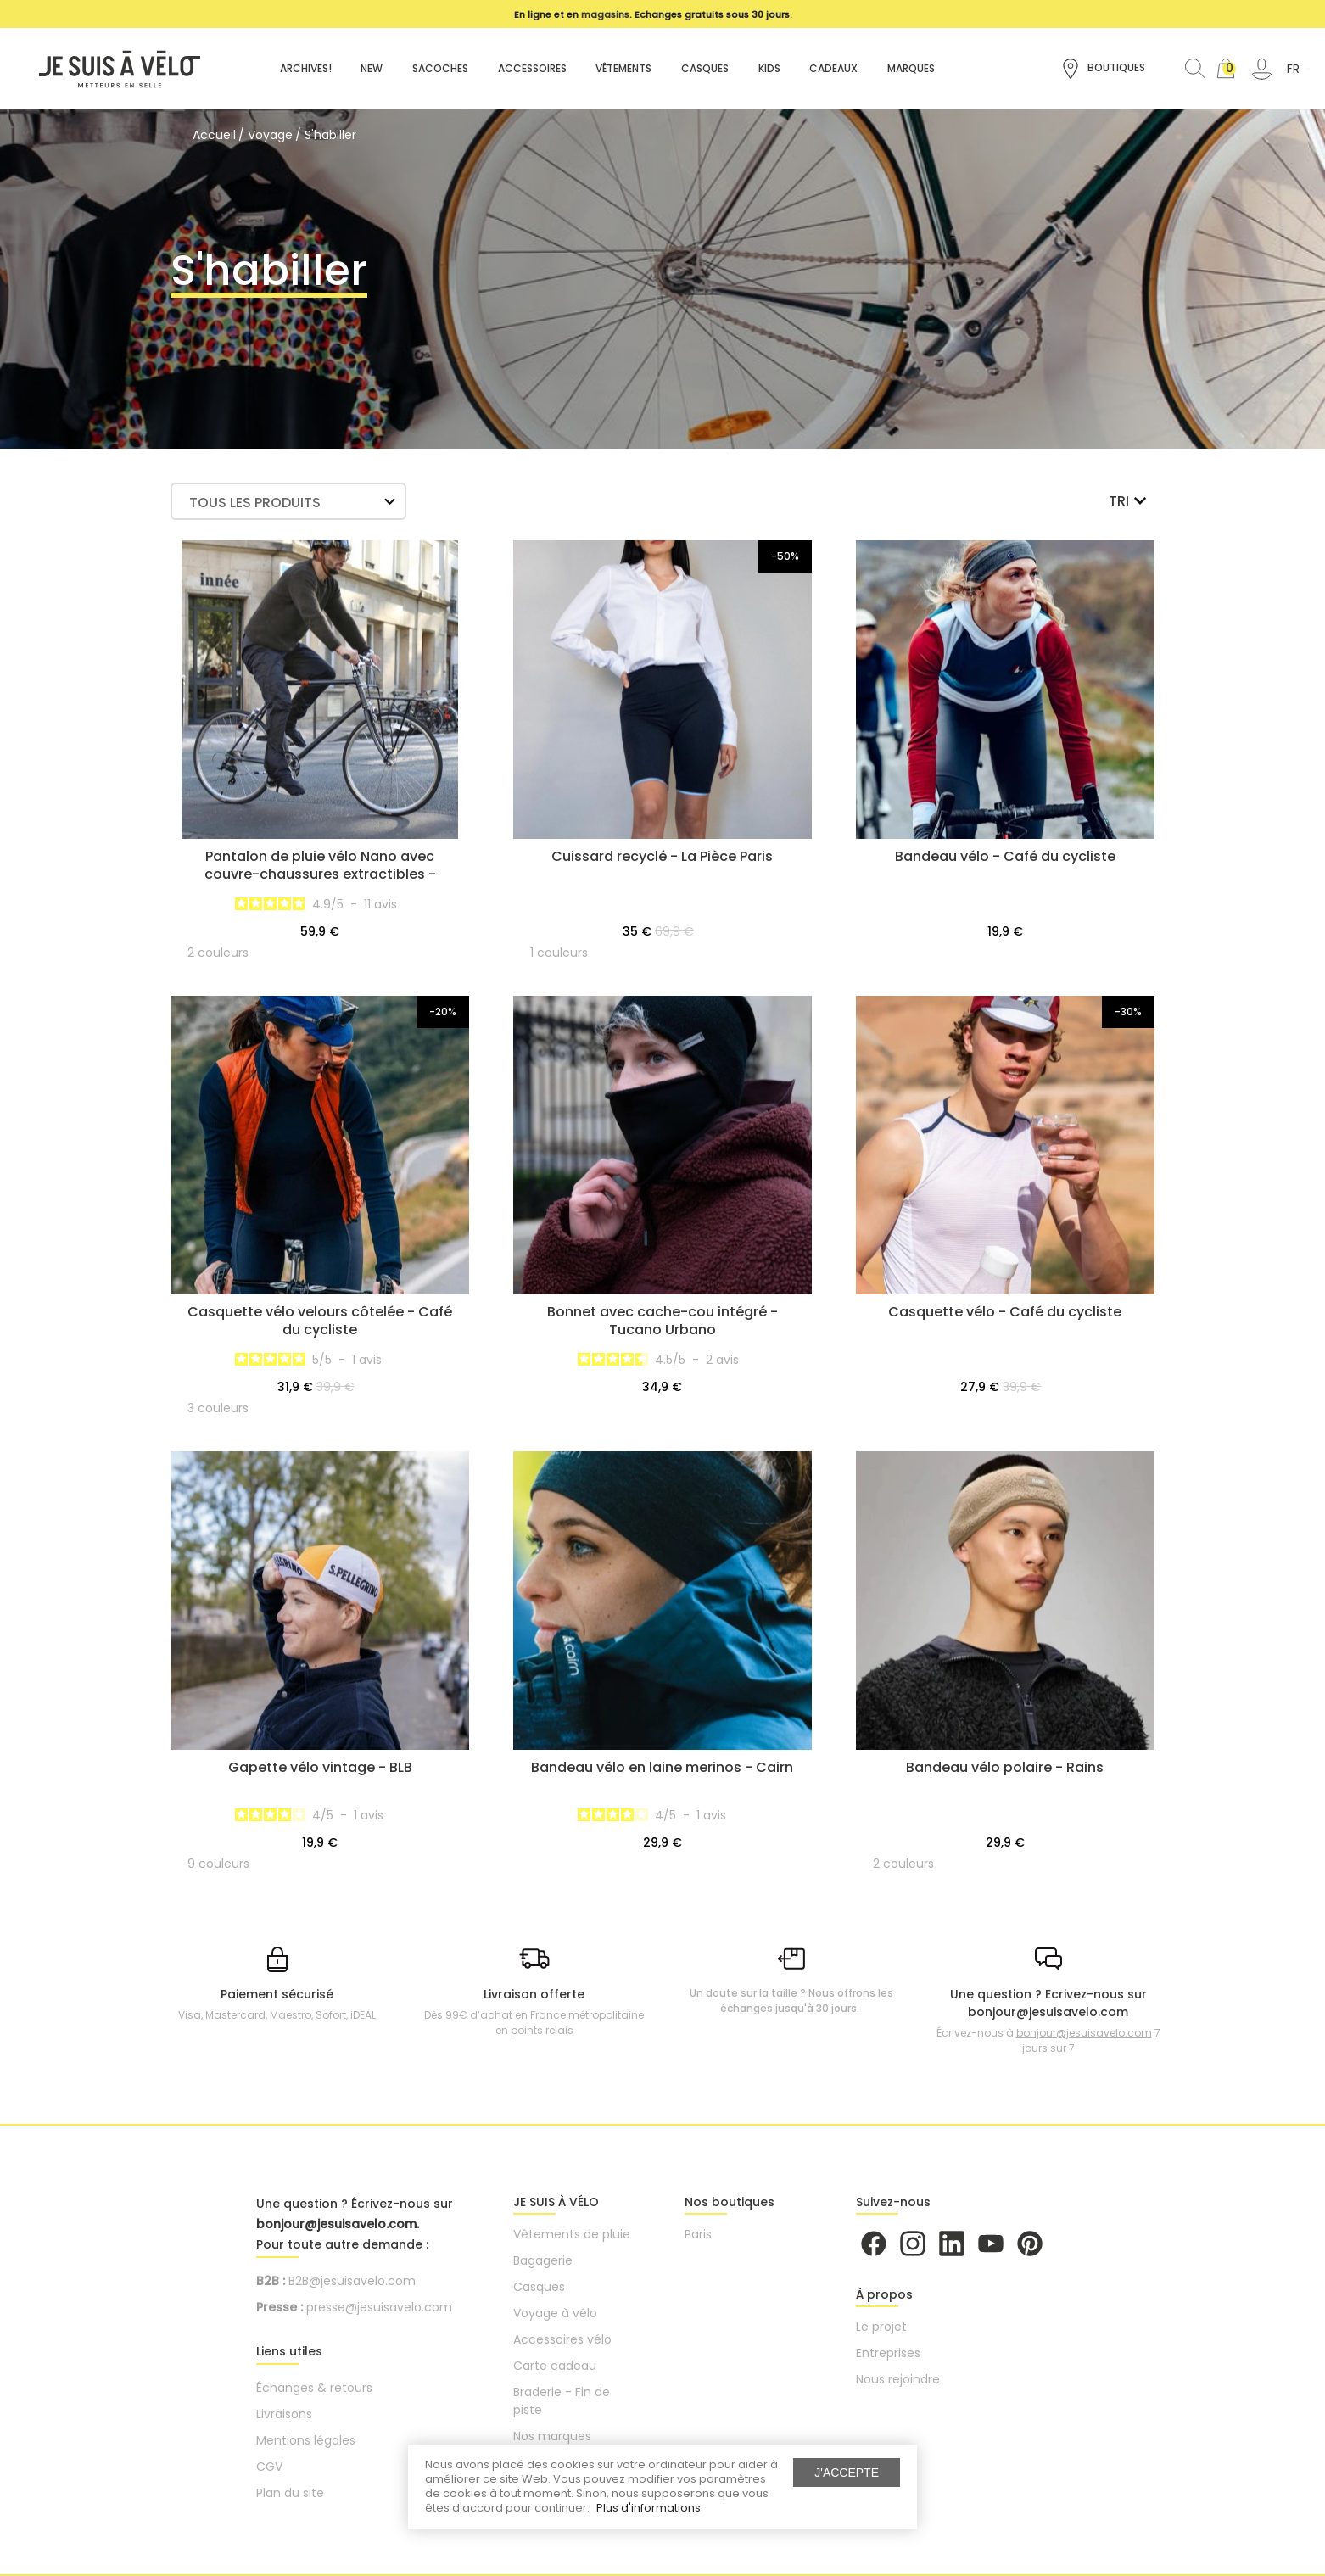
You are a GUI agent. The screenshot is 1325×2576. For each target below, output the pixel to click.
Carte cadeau (554, 2365)
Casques (539, 2286)
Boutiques (1102, 69)
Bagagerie (543, 2260)
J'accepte (846, 2472)
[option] (654, 14)
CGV (269, 2466)
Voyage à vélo (555, 2313)
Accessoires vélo (562, 2339)
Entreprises (888, 2352)
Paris (698, 2234)
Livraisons (284, 2414)
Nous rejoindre (898, 2379)
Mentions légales (305, 2440)
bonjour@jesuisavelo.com (1084, 2033)
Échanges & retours (314, 2387)
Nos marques (552, 2436)
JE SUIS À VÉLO (556, 2201)
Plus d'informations (648, 2508)
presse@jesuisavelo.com (379, 2307)
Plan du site (290, 2492)
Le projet (881, 2326)
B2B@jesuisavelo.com (352, 2280)
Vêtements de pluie (571, 2234)
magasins (605, 14)
